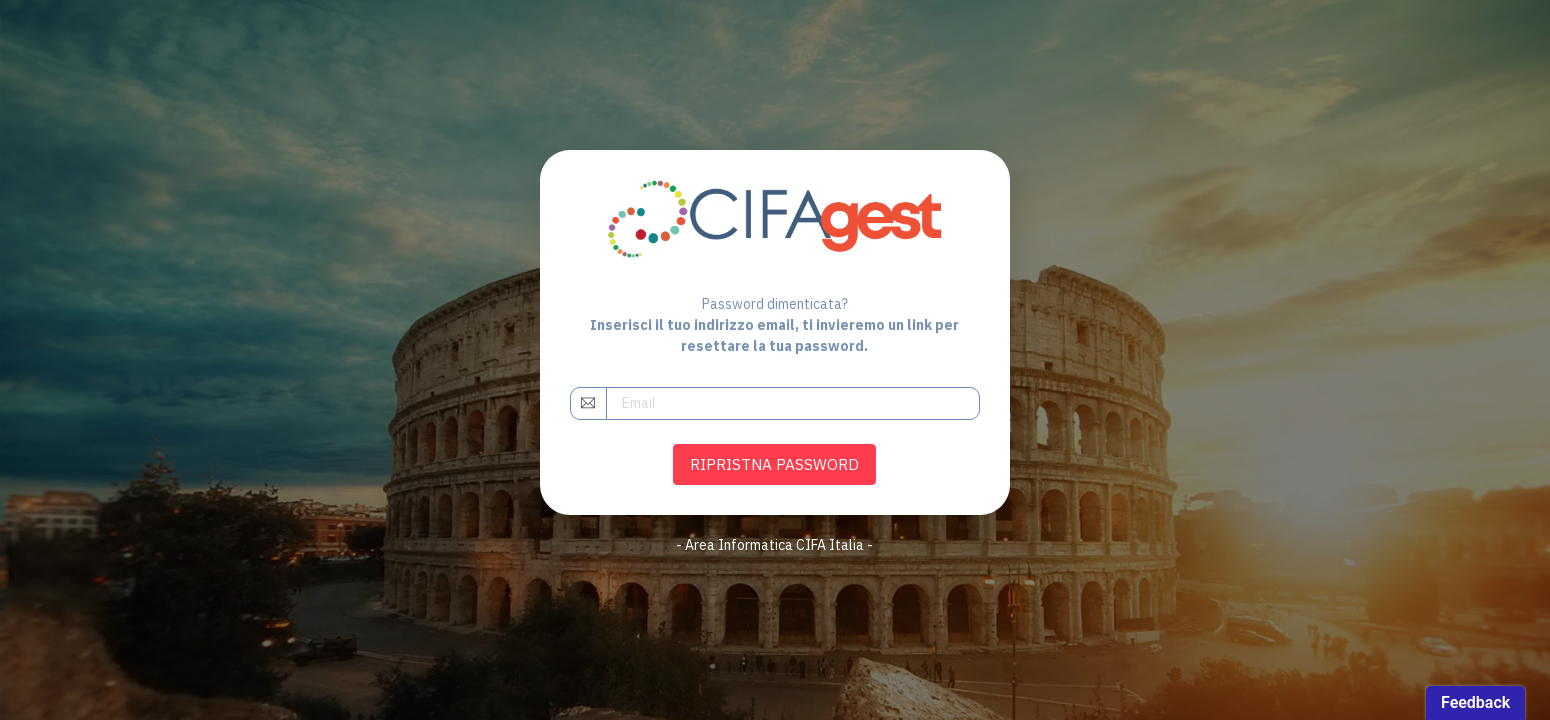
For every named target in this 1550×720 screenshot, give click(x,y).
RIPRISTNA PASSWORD (774, 464)
